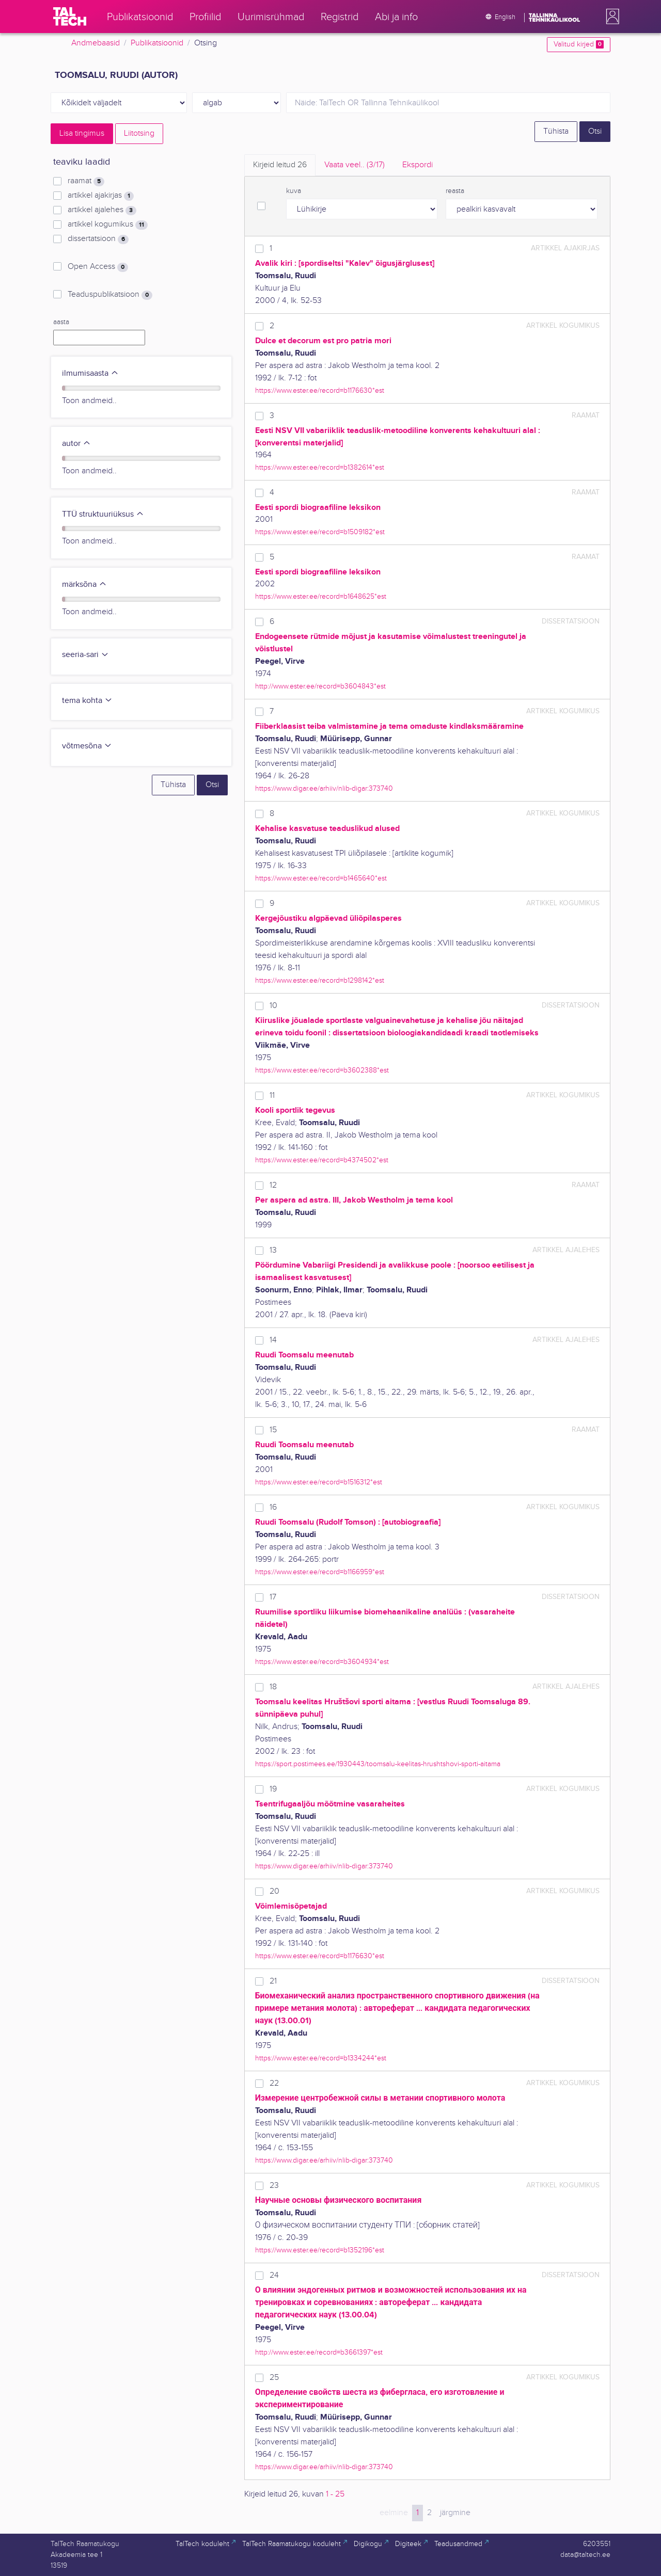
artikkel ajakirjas (101, 195)
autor (76, 444)
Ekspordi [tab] (417, 165)
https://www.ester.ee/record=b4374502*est (321, 1160)
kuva (293, 191)
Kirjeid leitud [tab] (280, 165)
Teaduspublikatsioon (110, 295)
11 (272, 1095)
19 (273, 1789)
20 (274, 1891)
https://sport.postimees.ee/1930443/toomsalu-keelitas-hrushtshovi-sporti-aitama (377, 1763)
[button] (610, 16)
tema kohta (87, 701)
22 (274, 2083)
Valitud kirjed (579, 44)
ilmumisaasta (90, 373)
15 (273, 1430)
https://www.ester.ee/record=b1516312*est (318, 1482)
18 (273, 1687)
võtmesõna (87, 746)
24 (274, 2275)
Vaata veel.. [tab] (354, 165)
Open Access (98, 267)
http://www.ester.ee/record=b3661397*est (319, 2352)
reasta (455, 191)
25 (274, 2377)
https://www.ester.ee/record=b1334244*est (320, 2058)
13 (273, 1250)
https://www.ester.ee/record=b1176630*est (319, 390)
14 (273, 1340)
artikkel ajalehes (102, 210)
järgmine (455, 2513)
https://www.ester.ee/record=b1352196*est (319, 2250)
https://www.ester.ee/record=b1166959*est (319, 1571)
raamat (86, 181)
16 (273, 1507)
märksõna (84, 584)
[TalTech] (69, 16)
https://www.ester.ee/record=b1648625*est (320, 596)
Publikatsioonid (157, 43)
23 (274, 2185)
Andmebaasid (95, 43)
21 (273, 1981)
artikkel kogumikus (108, 224)
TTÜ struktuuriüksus (103, 514)
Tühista (556, 131)
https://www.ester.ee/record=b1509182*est (320, 531)
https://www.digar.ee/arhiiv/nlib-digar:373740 (324, 788)
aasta (61, 322)
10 (273, 1006)
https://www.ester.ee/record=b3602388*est (322, 1070)
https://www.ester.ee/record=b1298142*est (319, 980)
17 (273, 1597)
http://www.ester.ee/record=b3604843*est (320, 686)
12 (273, 1185)
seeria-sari (85, 655)
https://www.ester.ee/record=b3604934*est (322, 1661)
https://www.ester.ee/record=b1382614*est (319, 467)
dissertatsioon (98, 239)
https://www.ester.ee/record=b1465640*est (321, 878)
